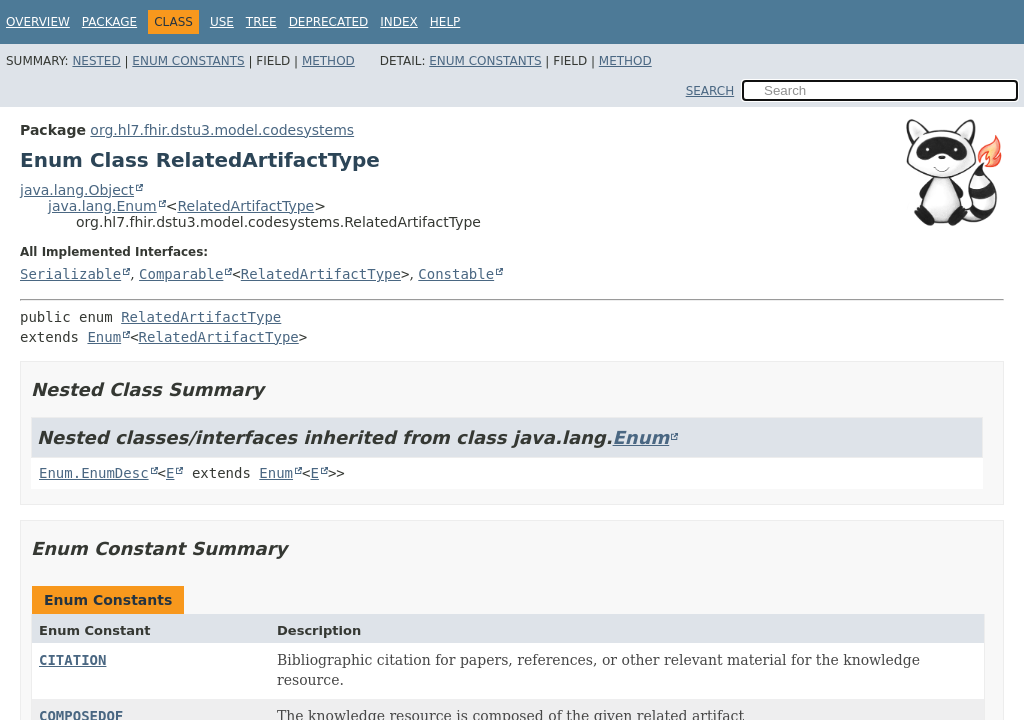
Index (399, 22)
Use (222, 22)
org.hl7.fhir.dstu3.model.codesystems (222, 130)
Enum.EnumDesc (94, 473)
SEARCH (710, 91)
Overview (38, 22)
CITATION (72, 660)
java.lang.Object (77, 190)
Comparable (181, 274)
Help (445, 22)
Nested (96, 61)
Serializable (70, 274)
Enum (104, 337)
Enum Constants (188, 61)
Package (109, 22)
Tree (261, 22)
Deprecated (329, 22)
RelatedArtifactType (245, 206)
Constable (456, 274)
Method (328, 61)
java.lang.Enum (102, 206)
